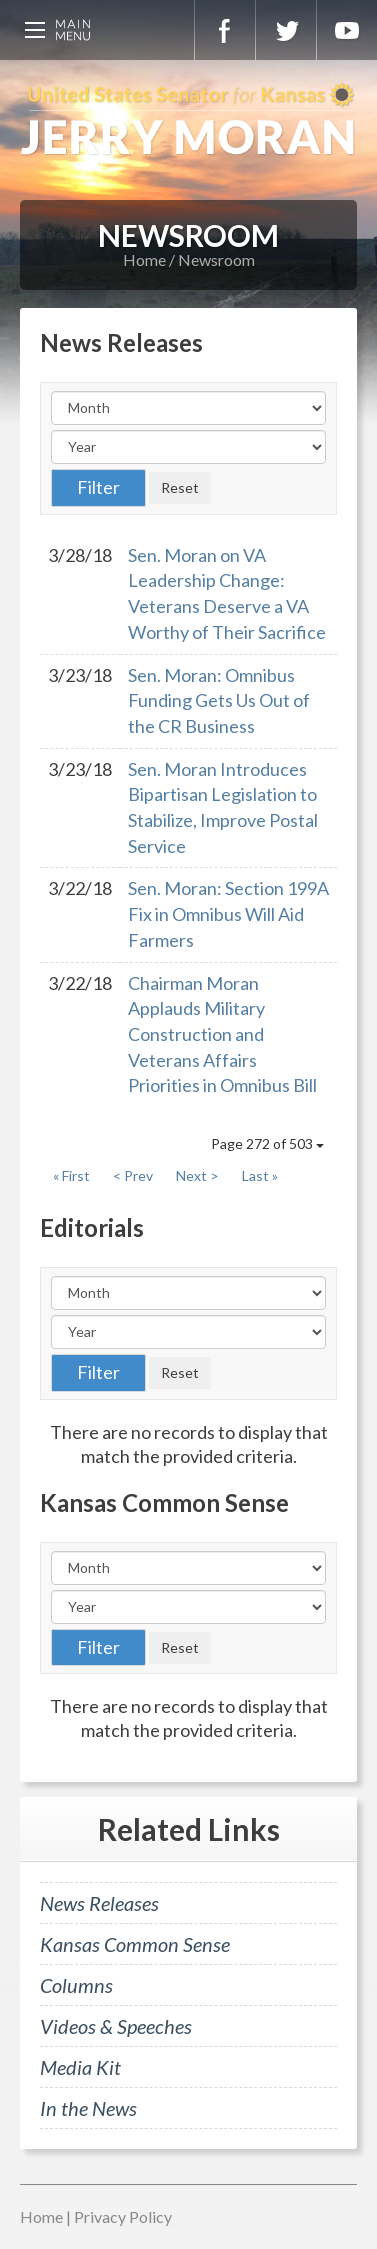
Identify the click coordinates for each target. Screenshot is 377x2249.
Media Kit (80, 2067)
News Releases (99, 1903)
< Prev (133, 1175)
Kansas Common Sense (135, 1944)
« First (71, 1175)
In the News (88, 2108)
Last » (260, 1175)
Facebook (225, 30)
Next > (197, 1175)
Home (144, 259)
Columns (76, 1985)
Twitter (286, 30)
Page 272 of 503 (267, 1143)
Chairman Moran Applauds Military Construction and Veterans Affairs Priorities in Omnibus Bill (222, 1034)
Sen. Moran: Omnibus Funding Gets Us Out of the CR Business (219, 700)
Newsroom (216, 259)
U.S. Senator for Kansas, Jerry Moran (188, 120)
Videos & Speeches (116, 2026)
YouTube (347, 30)
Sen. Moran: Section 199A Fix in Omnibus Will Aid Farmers (228, 913)
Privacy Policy (123, 2216)
